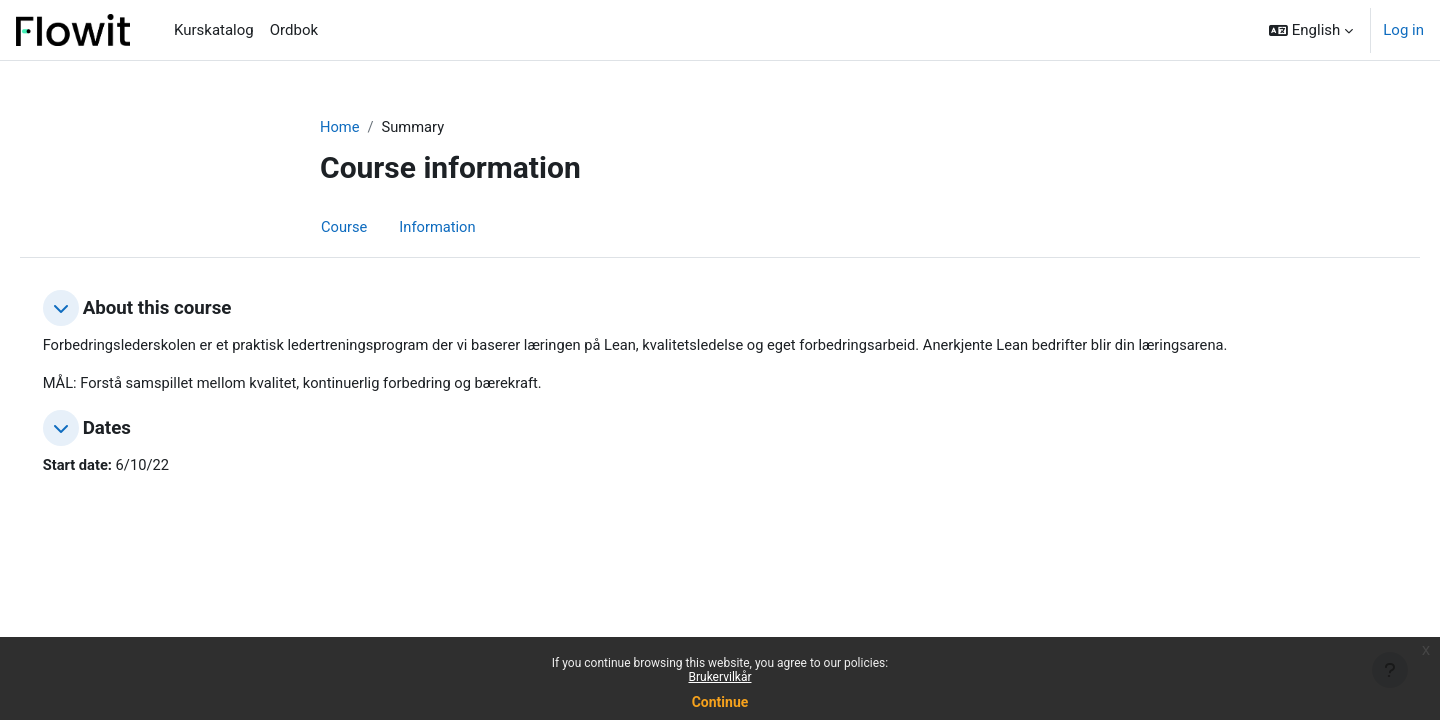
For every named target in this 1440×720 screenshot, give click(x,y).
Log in (1403, 30)
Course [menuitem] (344, 227)
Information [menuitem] (439, 227)
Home (340, 127)
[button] (1311, 30)
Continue (720, 702)
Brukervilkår (720, 677)
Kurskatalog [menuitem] (214, 30)
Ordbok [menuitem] (294, 30)
